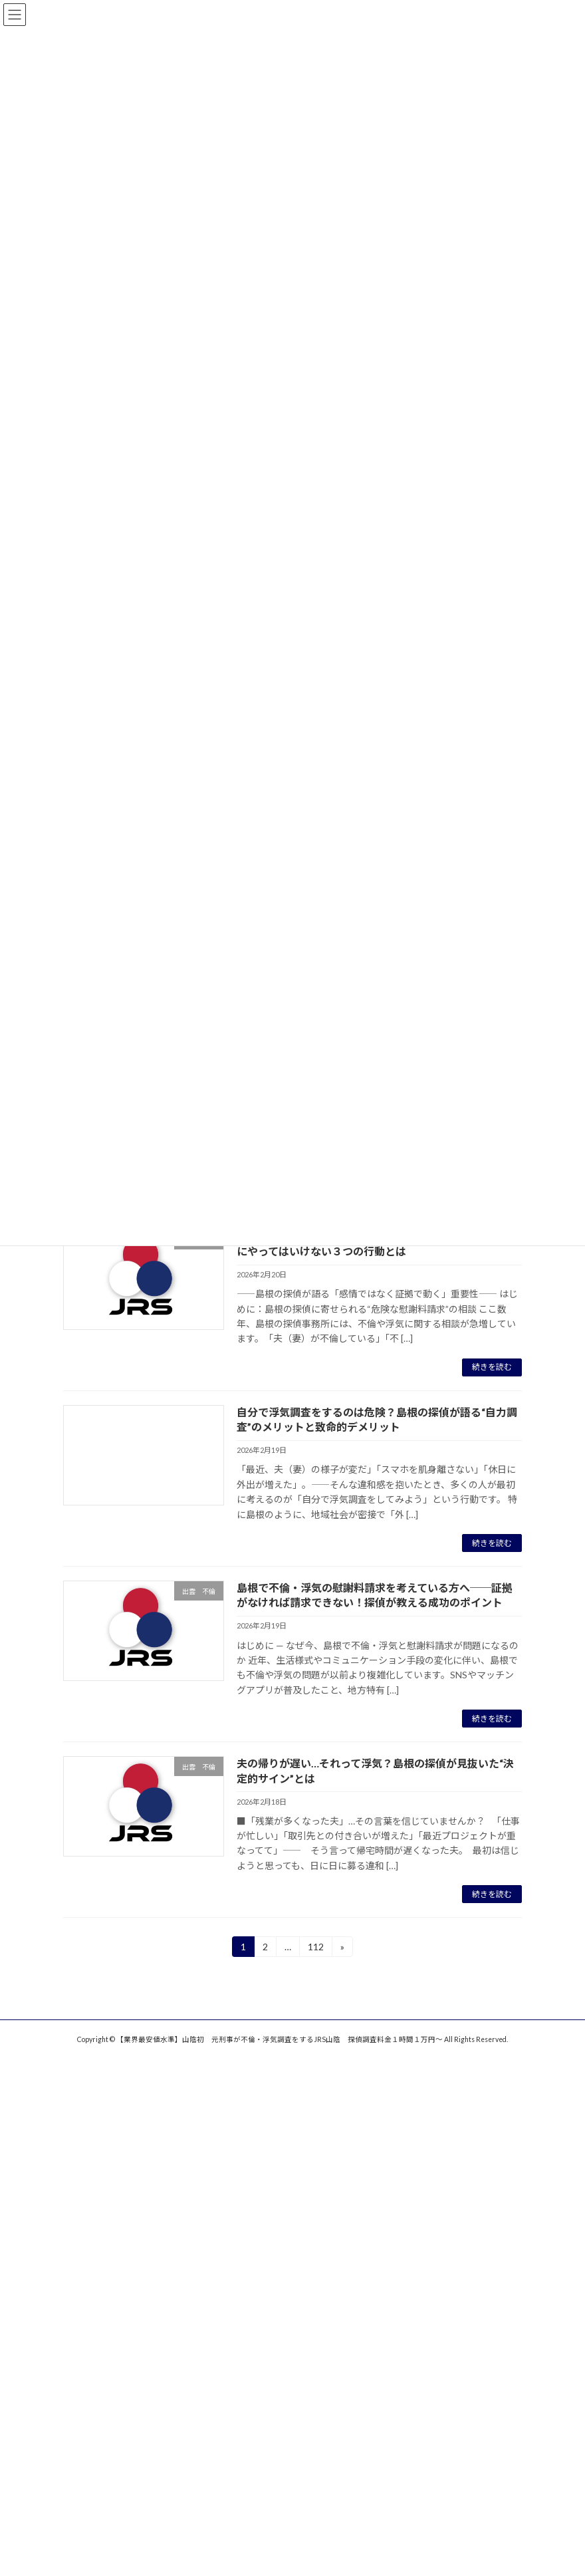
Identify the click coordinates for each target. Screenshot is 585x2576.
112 (315, 1948)
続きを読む (492, 1367)
